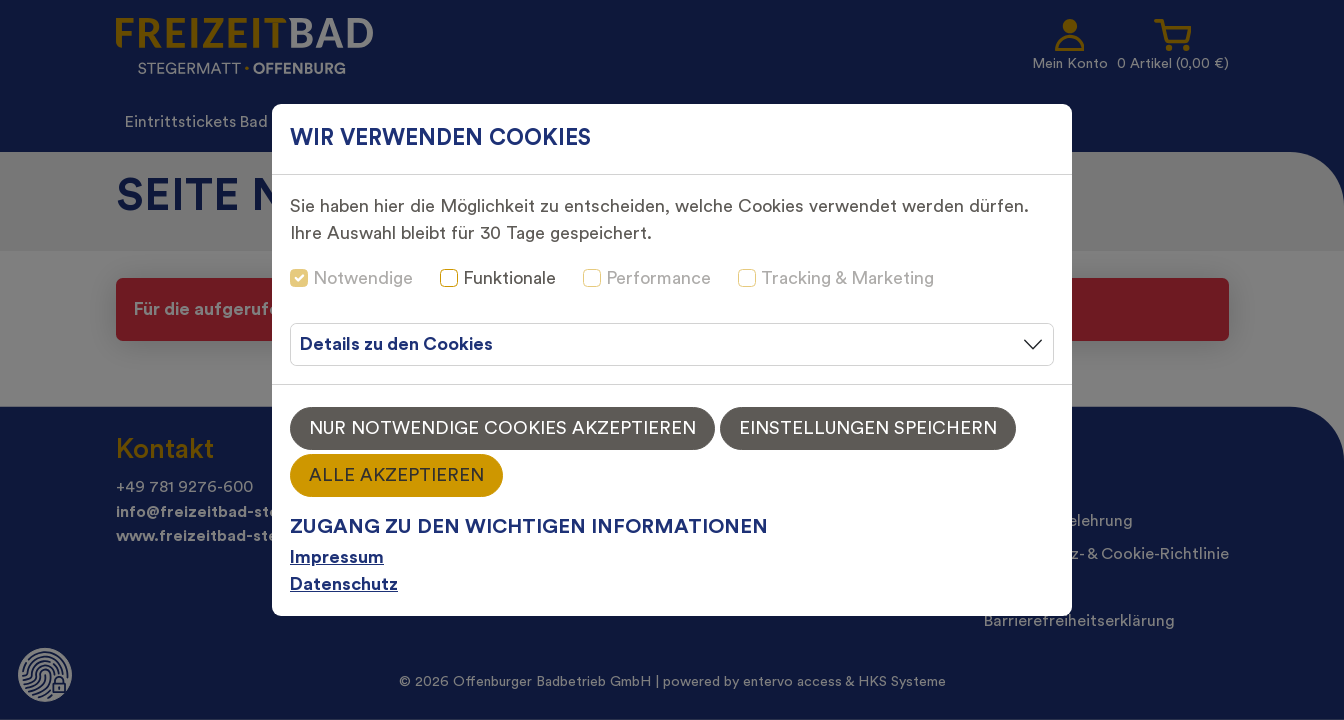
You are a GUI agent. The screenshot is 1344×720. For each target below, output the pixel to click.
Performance (658, 278)
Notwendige (363, 278)
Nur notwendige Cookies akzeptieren (502, 428)
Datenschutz (344, 584)
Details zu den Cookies (396, 344)
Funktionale (509, 278)
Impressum (337, 557)
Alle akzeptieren (396, 475)
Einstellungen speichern (868, 428)
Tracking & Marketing (847, 278)
